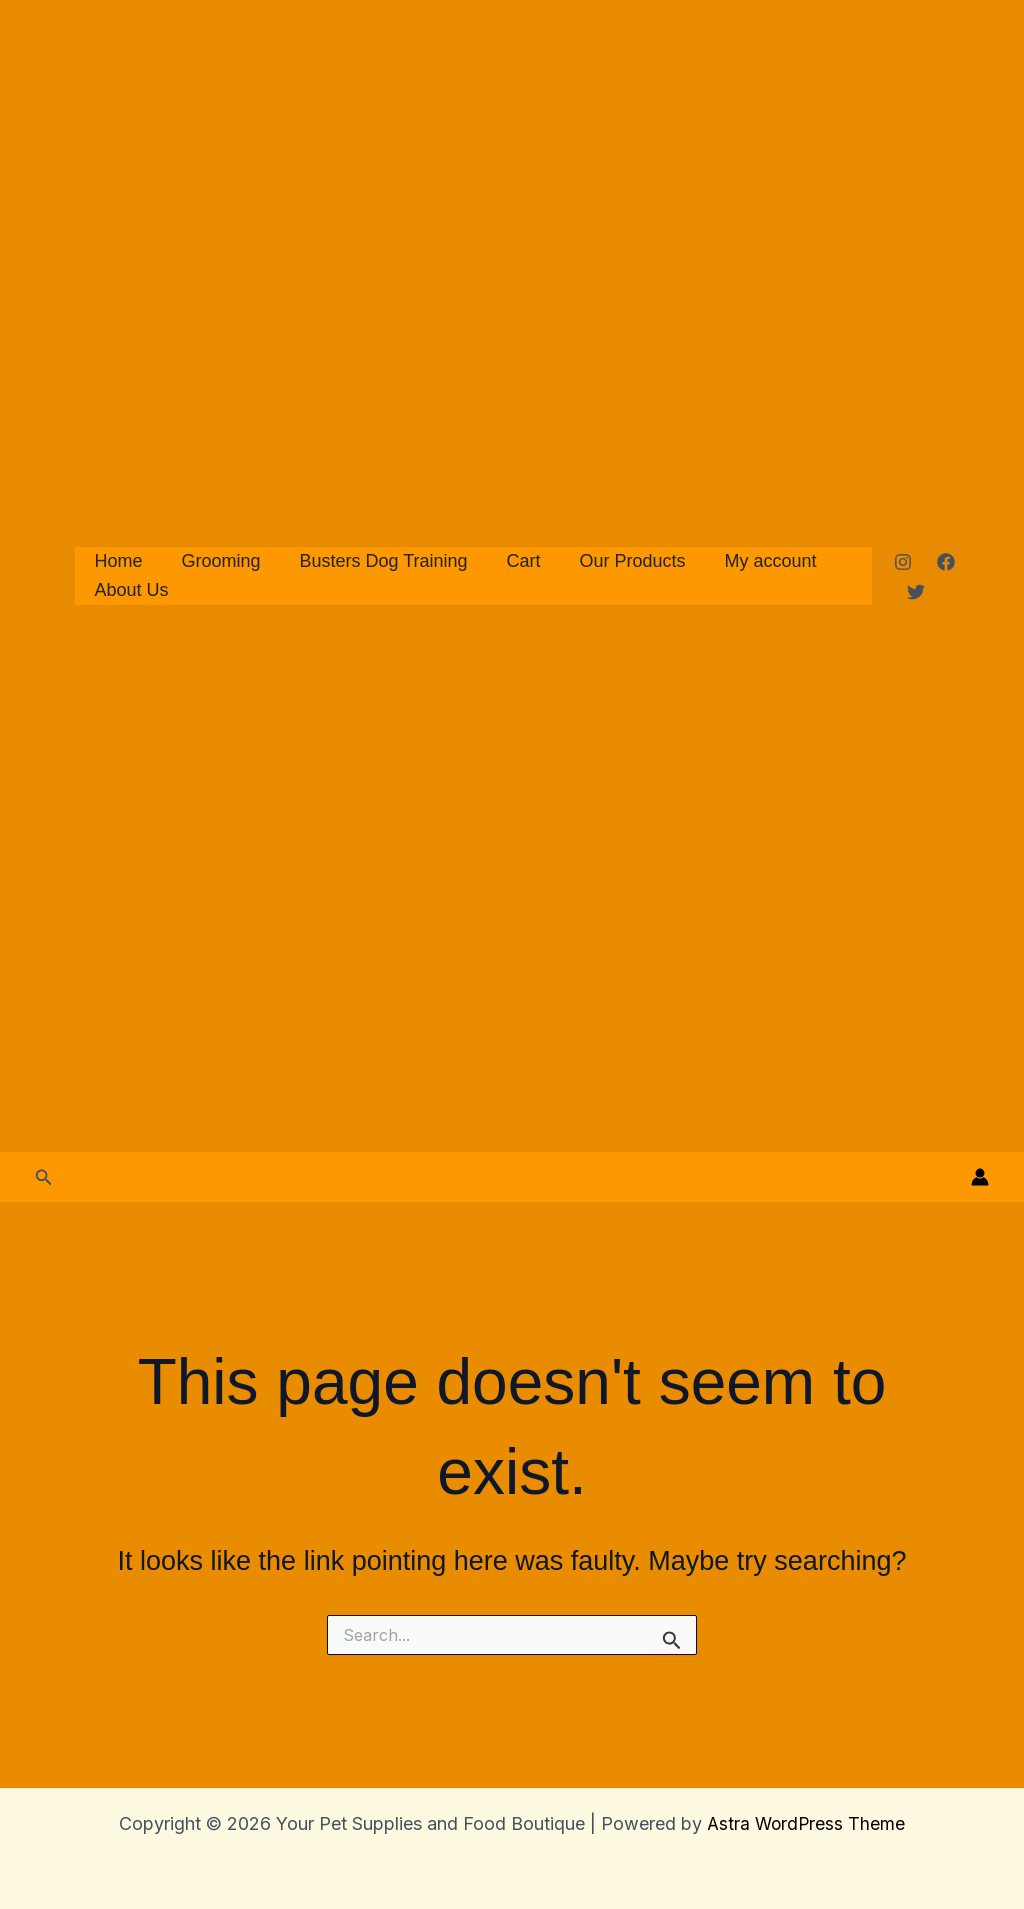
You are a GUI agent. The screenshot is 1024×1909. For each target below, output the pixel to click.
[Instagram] (901, 562)
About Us (130, 590)
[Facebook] (944, 562)
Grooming (216, 561)
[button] (44, 1177)
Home (117, 561)
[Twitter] (914, 592)
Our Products (619, 561)
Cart (513, 561)
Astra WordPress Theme (806, 1823)
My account (754, 561)
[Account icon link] (980, 1177)
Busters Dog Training (376, 561)
